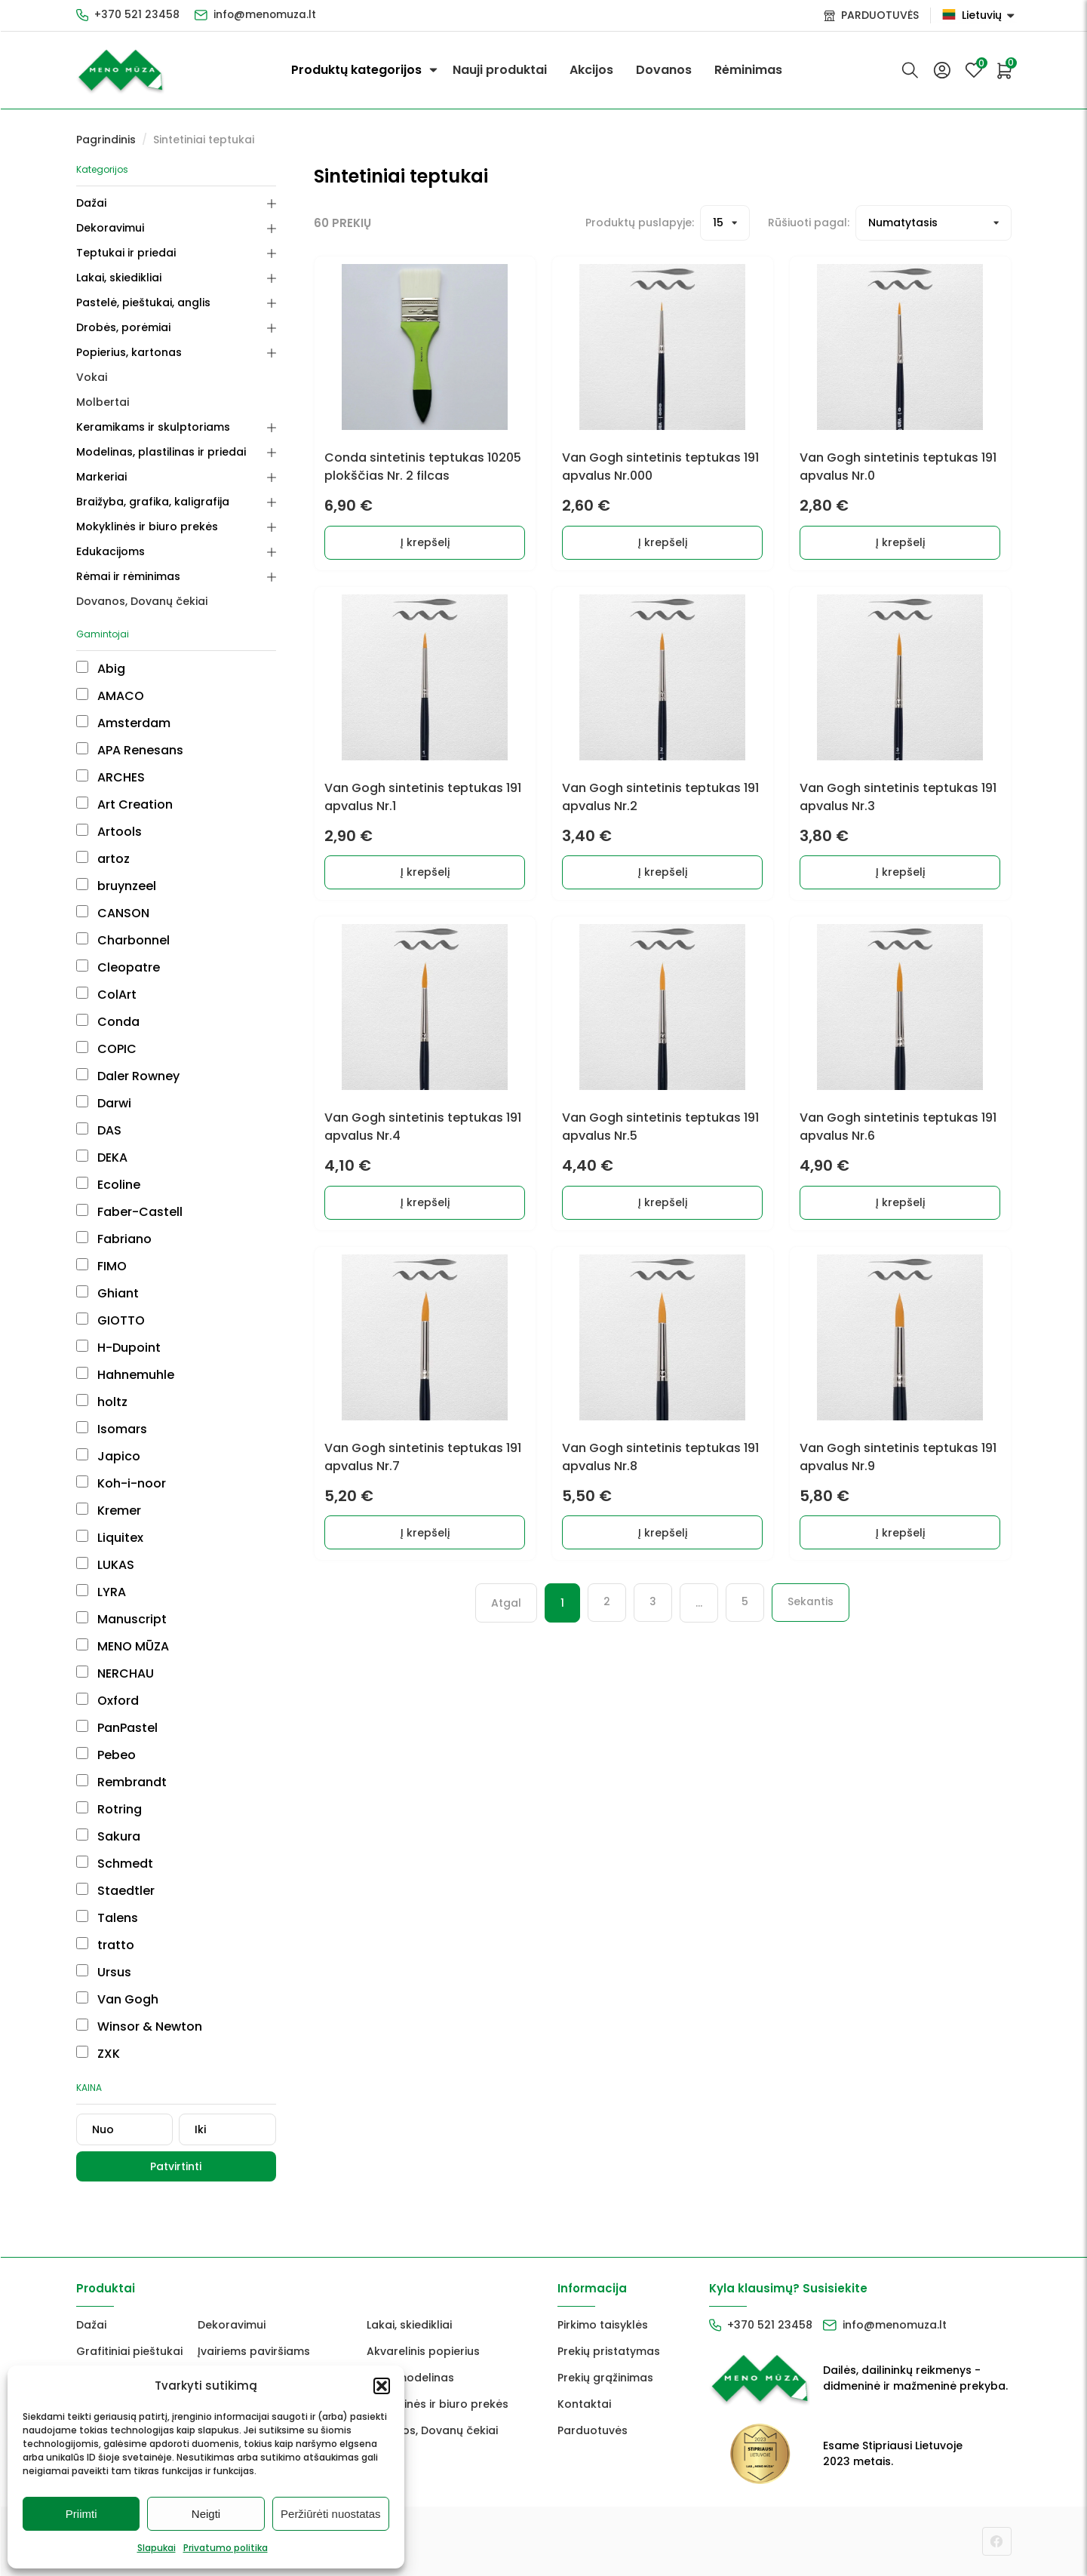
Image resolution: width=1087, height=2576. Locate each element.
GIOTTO (110, 1320)
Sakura (108, 1836)
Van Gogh (117, 1999)
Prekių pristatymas (608, 2351)
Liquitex (109, 1537)
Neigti (206, 2513)
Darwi (103, 1103)
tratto (105, 1945)
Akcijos (591, 69)
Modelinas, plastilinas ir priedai (161, 451)
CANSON (112, 913)
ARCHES (110, 777)
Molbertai (102, 402)
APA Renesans (129, 750)
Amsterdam (123, 723)
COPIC (106, 1049)
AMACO (110, 696)
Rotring (109, 1809)
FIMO (101, 1266)
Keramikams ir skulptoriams (153, 426)
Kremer (108, 1510)
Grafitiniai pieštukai (129, 2351)
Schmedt (114, 1863)
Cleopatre (118, 967)
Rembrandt (121, 1782)
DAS (98, 1130)
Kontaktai (584, 2404)
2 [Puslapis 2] (606, 1616)
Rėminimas (748, 69)
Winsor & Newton (139, 2026)
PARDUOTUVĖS (880, 15)
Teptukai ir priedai (126, 252)
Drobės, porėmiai (123, 327)
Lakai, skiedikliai (118, 277)
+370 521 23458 (137, 15)
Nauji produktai (500, 69)
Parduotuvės (592, 2430)
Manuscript (121, 1619)
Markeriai (101, 476)
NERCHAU (115, 1673)
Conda (108, 1021)
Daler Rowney (128, 1076)
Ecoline (108, 1184)
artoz (103, 858)
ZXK (98, 2053)
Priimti (81, 2513)
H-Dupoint (118, 1347)
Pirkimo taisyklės (602, 2324)
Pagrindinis (106, 139)
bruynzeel (116, 886)
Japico (108, 1456)
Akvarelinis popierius (423, 2351)
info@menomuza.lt (265, 15)
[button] (381, 2385)
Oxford (107, 1700)
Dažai (91, 202)
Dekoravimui (110, 227)
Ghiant (107, 1293)
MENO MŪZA (122, 1646)
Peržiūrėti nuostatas (331, 2513)
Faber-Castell (129, 1211)
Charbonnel (123, 940)
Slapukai (156, 2547)
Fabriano (114, 1239)
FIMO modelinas (410, 2377)
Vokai (91, 377)
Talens (107, 1918)
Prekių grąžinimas (605, 2377)
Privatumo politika (225, 2547)
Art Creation (124, 804)
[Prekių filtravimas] (933, 223)
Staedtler (115, 1890)
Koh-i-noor (121, 1483)
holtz (101, 1402)
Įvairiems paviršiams (254, 2351)
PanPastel (117, 1727)
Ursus (103, 1972)
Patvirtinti (175, 2166)
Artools (109, 831)
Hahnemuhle (125, 1374)
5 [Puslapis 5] (745, 1616)
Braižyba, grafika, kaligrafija (152, 501)
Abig (100, 668)
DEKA (101, 1157)
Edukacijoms (110, 551)
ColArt (106, 994)
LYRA (101, 1592)
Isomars (111, 1429)
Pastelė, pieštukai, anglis (143, 302)
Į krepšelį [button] (425, 544)
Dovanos (664, 69)
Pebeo (106, 1755)
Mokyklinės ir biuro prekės (147, 526)
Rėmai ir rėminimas (128, 576)
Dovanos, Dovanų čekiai (141, 601)
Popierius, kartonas (129, 352)
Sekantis (811, 1616)
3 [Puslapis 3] (652, 1616)
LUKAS (105, 1565)
